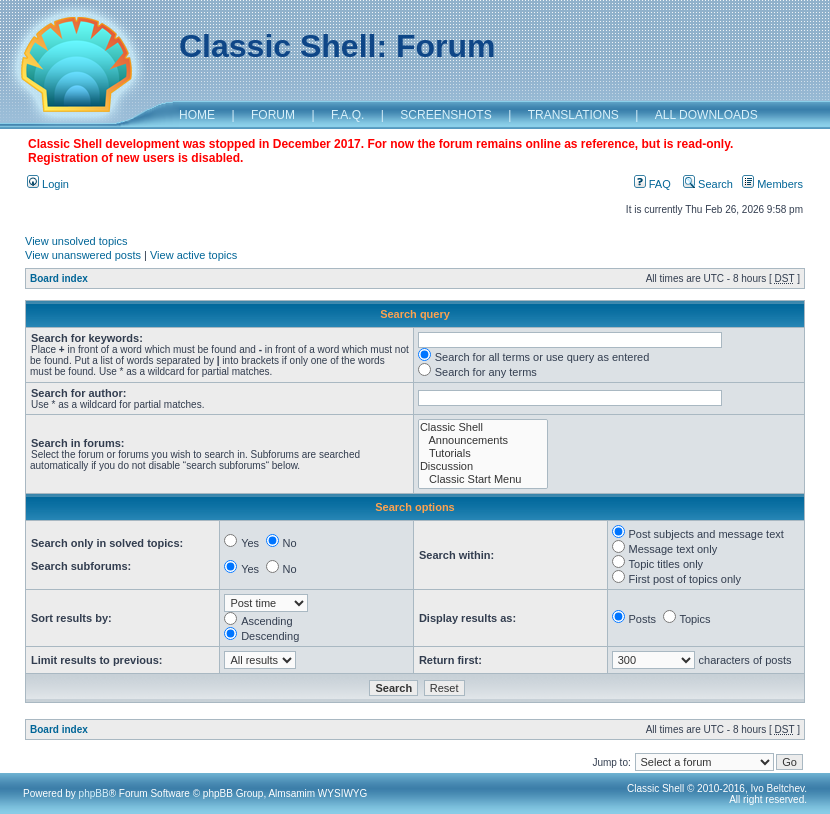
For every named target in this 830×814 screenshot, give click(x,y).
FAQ (652, 184)
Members (772, 184)
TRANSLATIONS (573, 115)
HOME (197, 115)
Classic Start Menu (483, 479)
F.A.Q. (347, 115)
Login (48, 184)
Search (708, 184)
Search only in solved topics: (107, 543)
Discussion (483, 466)
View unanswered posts (83, 255)
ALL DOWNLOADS (706, 115)
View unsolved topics (76, 241)
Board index (59, 278)
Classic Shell (483, 427)
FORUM (273, 115)
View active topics (193, 255)
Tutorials (483, 453)
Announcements (483, 440)
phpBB (94, 793)
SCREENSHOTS (445, 115)
